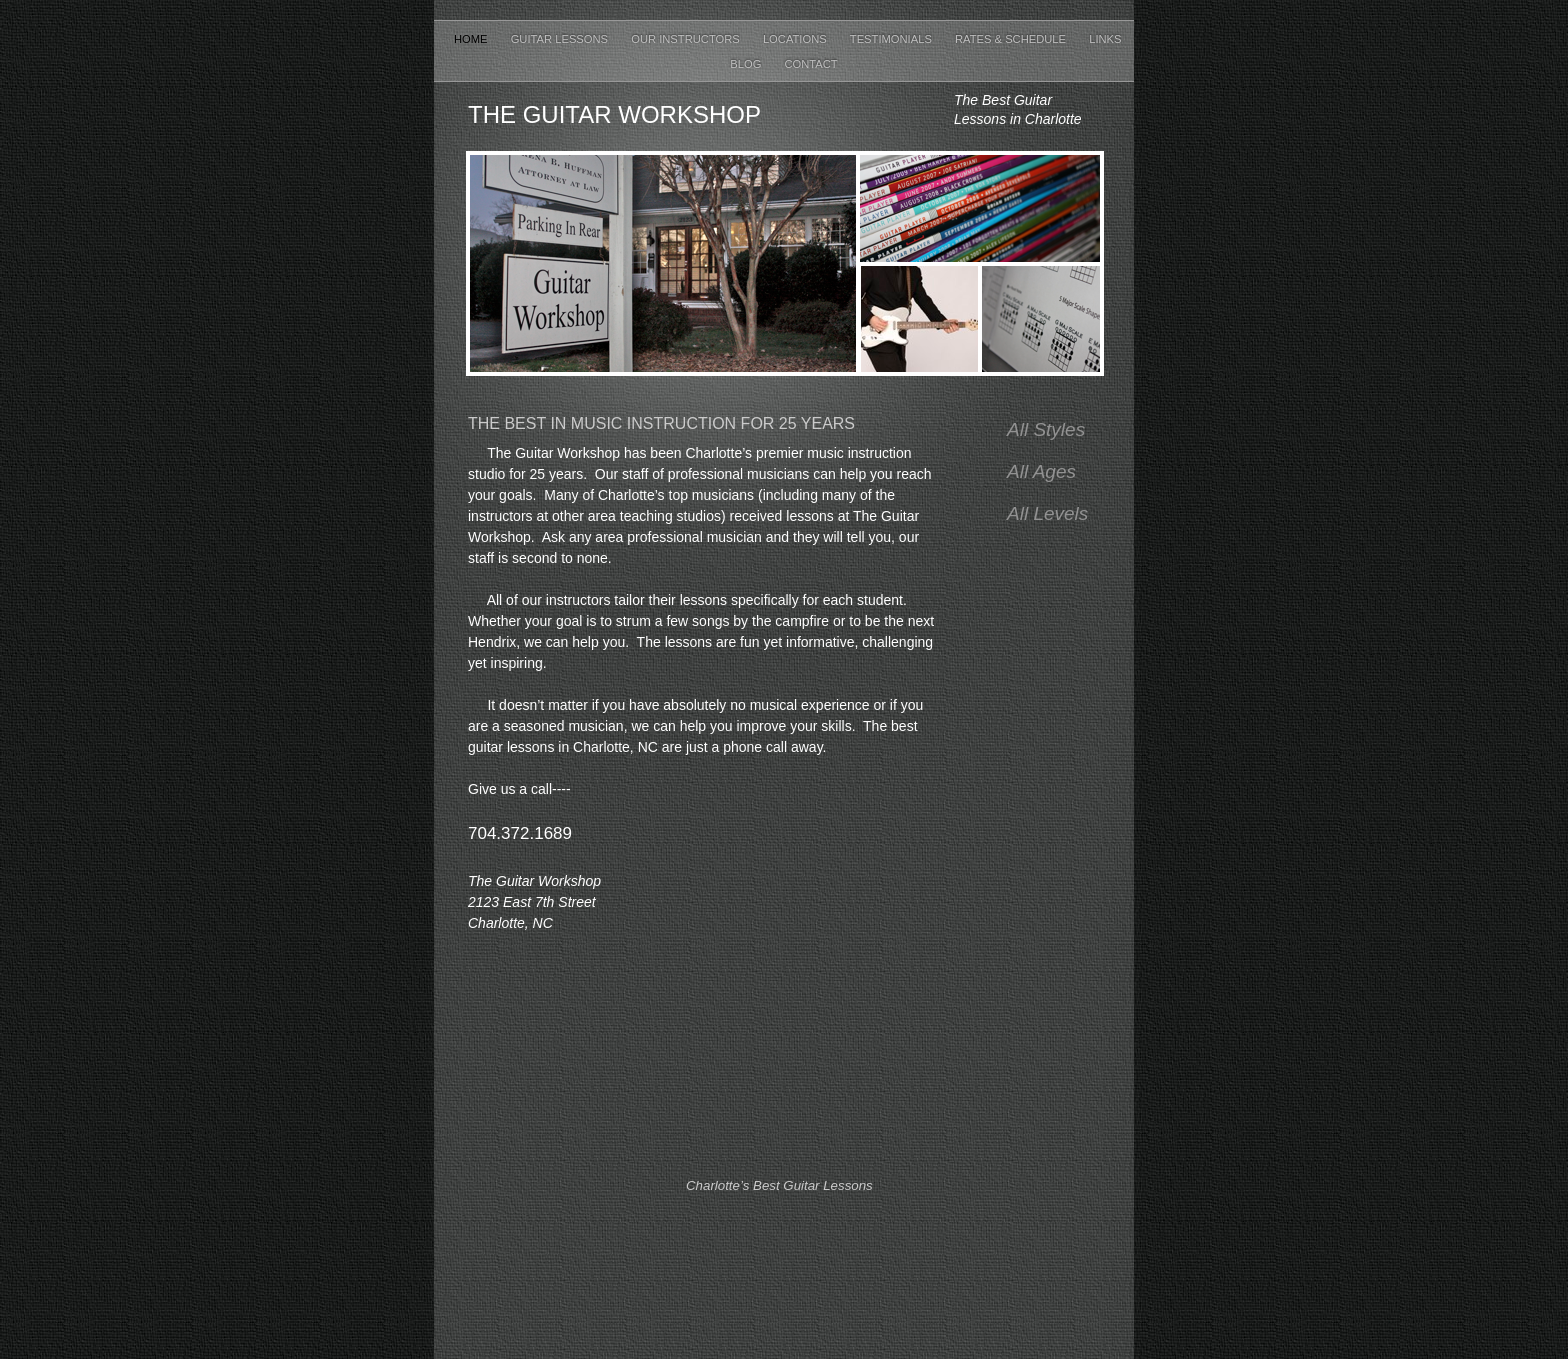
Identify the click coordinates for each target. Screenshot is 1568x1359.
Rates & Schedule (1012, 39)
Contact (810, 64)
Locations (796, 39)
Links (1105, 39)
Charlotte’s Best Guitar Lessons (779, 1185)
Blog (747, 64)
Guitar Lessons (561, 39)
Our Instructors (687, 39)
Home (472, 39)
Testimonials (892, 39)
